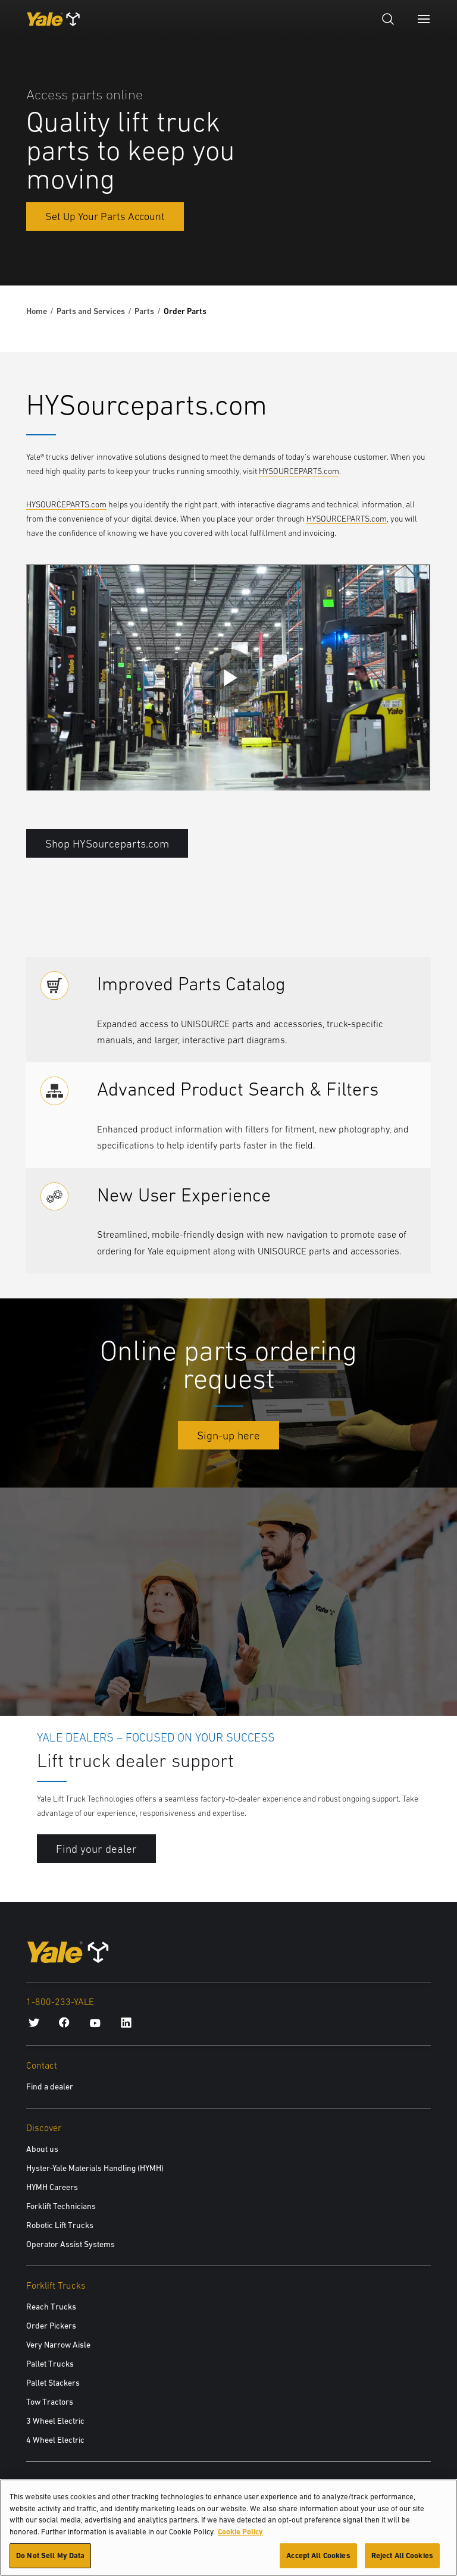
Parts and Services (91, 311)
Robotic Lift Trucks (59, 2225)
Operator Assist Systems (70, 2244)
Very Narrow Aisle (58, 2344)
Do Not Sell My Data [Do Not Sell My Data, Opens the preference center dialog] (50, 2555)
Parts (144, 311)
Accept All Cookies (318, 2555)
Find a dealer (49, 2086)
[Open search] (388, 19)
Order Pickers (51, 2325)
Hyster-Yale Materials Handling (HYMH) (95, 2168)
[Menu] (424, 19)
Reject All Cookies (402, 2555)
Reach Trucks (51, 2306)
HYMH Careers (52, 2187)
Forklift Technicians (61, 2206)
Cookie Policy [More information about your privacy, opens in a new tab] (240, 2531)
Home (36, 311)
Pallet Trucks (50, 2363)
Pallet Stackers (53, 2382)
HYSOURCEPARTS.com (299, 471)
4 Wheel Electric (55, 2440)
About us (42, 2149)
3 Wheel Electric (55, 2421)
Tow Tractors (49, 2401)
